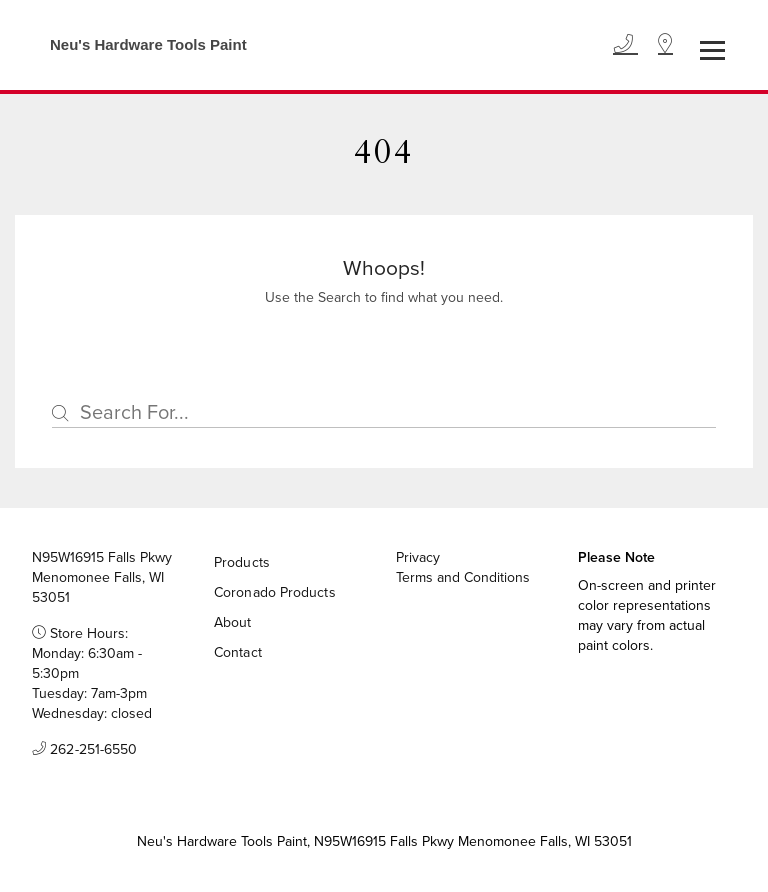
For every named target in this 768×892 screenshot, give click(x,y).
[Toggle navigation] (712, 50)
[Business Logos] (138, 45)
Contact (238, 652)
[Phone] (625, 45)
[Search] (384, 413)
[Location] (665, 45)
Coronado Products (275, 592)
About (233, 622)
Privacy (418, 558)
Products (242, 562)
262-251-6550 (84, 750)
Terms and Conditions (463, 578)
